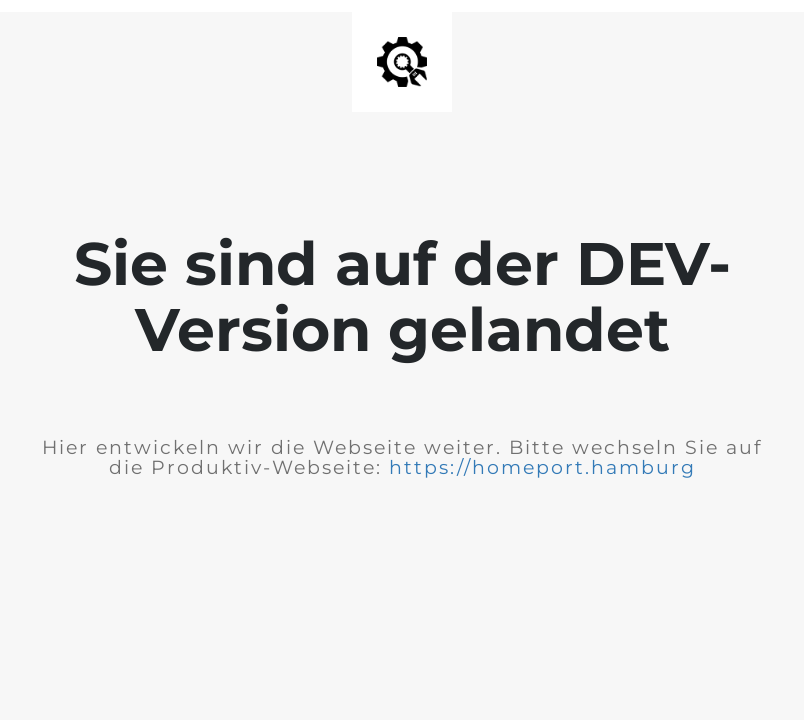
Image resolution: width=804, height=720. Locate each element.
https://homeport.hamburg (542, 467)
